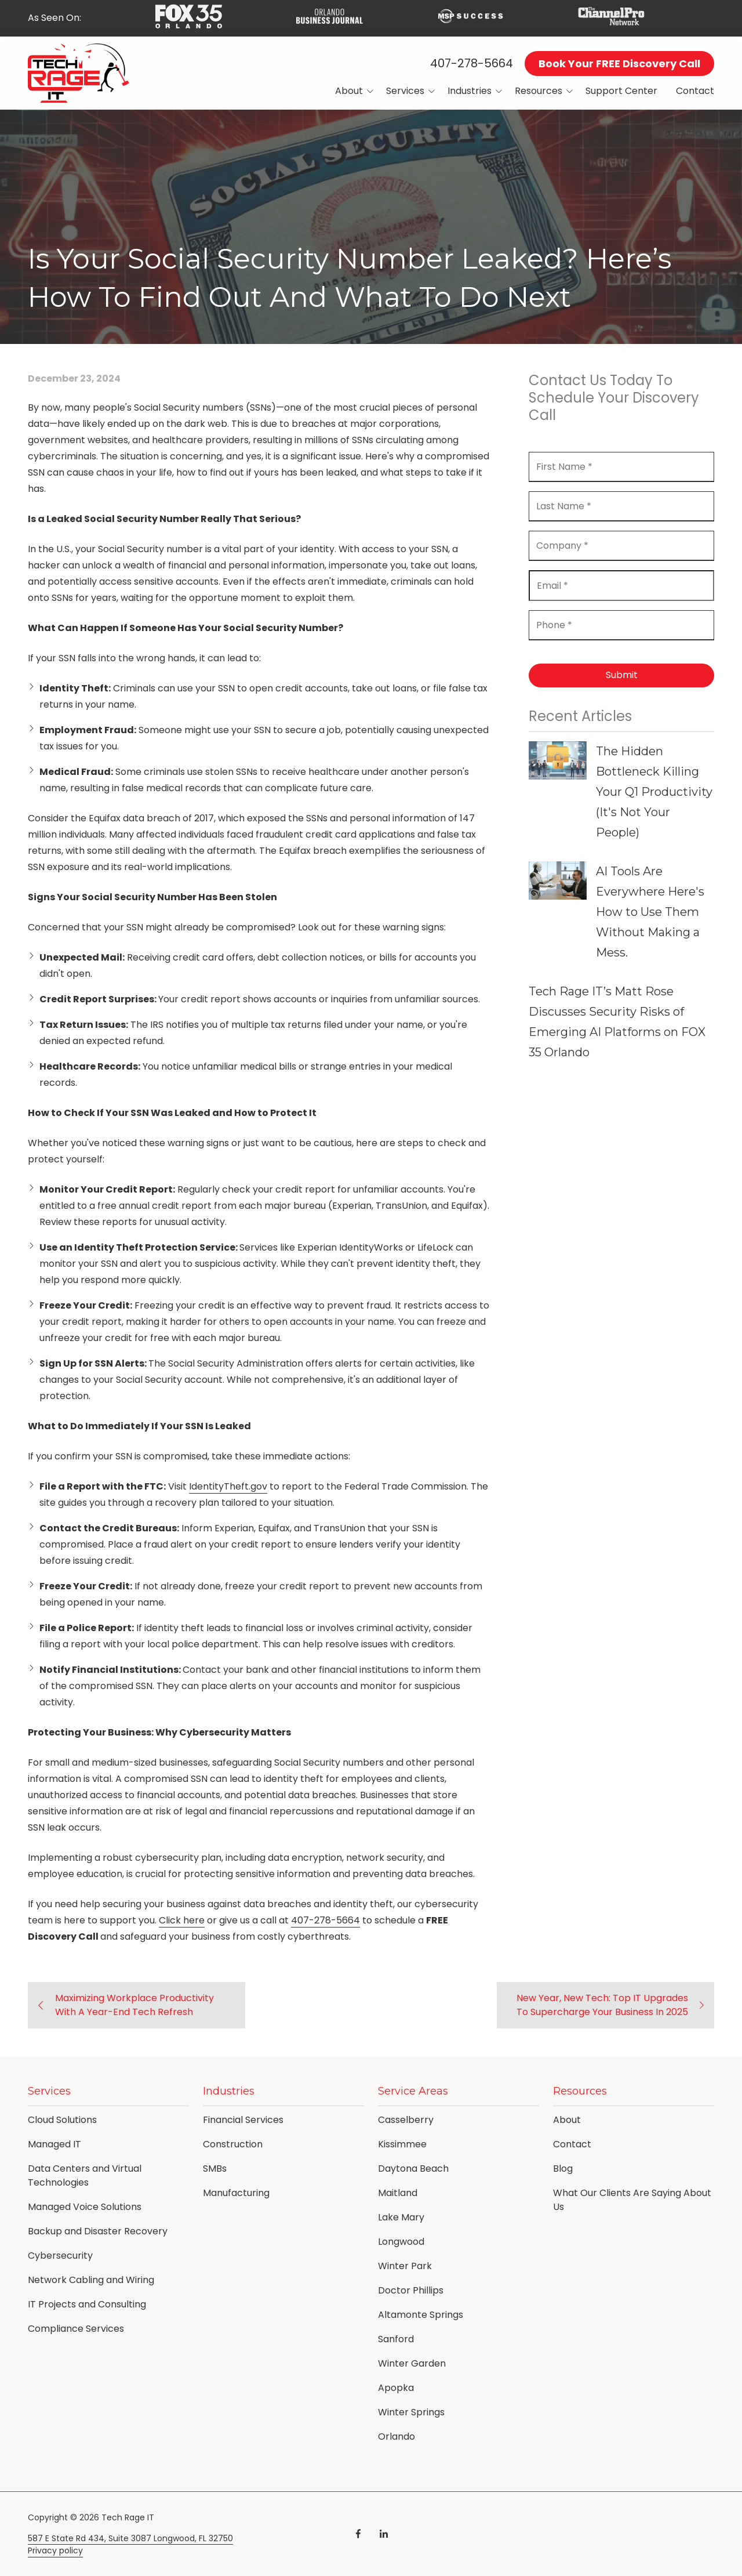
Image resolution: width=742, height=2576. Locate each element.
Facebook (358, 2533)
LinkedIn (383, 2533)
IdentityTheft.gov (228, 1486)
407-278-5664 (471, 63)
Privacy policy (55, 2550)
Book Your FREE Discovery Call (619, 63)
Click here (182, 1920)
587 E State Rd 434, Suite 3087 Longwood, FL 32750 (130, 2538)
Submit (622, 675)
